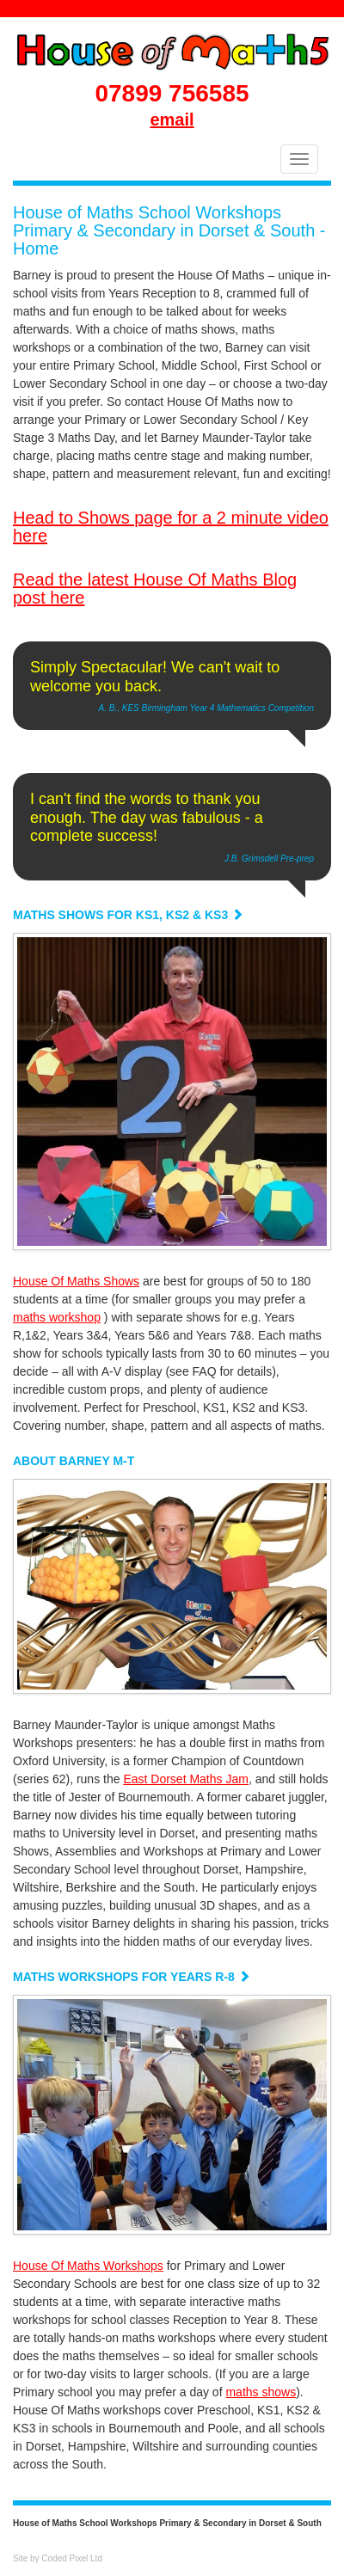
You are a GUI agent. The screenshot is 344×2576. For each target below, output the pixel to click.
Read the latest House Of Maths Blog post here (155, 588)
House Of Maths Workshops (88, 2265)
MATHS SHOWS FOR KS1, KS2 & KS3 (128, 915)
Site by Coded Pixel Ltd (57, 2558)
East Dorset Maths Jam (186, 1779)
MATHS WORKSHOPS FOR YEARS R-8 (131, 1977)
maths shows (260, 2392)
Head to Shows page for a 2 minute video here (171, 526)
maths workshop (57, 1317)
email (172, 119)
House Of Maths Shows (76, 1281)
